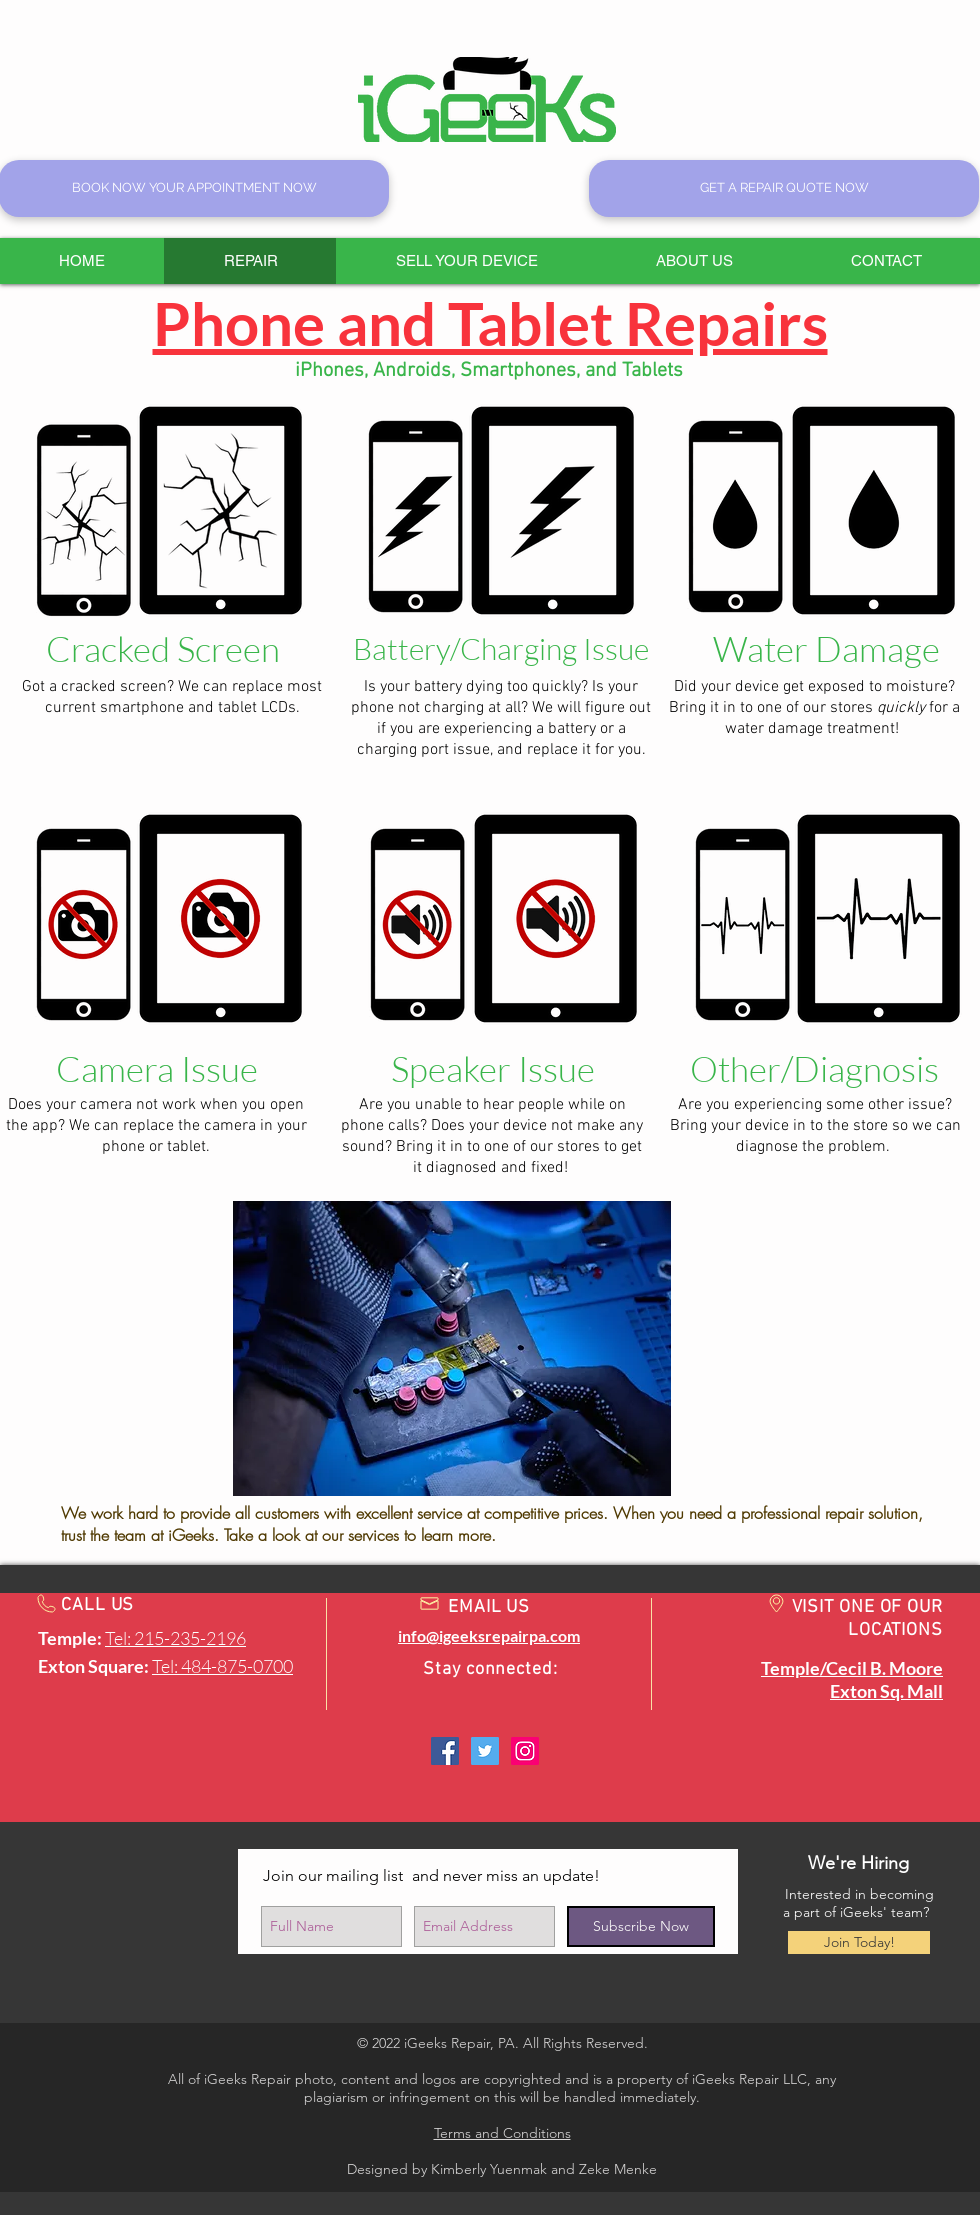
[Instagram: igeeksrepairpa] (525, 1751)
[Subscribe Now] (641, 1926)
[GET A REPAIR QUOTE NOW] (784, 188)
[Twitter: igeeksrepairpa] (485, 1751)
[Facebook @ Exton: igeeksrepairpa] (445, 1751)
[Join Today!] (859, 1942)
